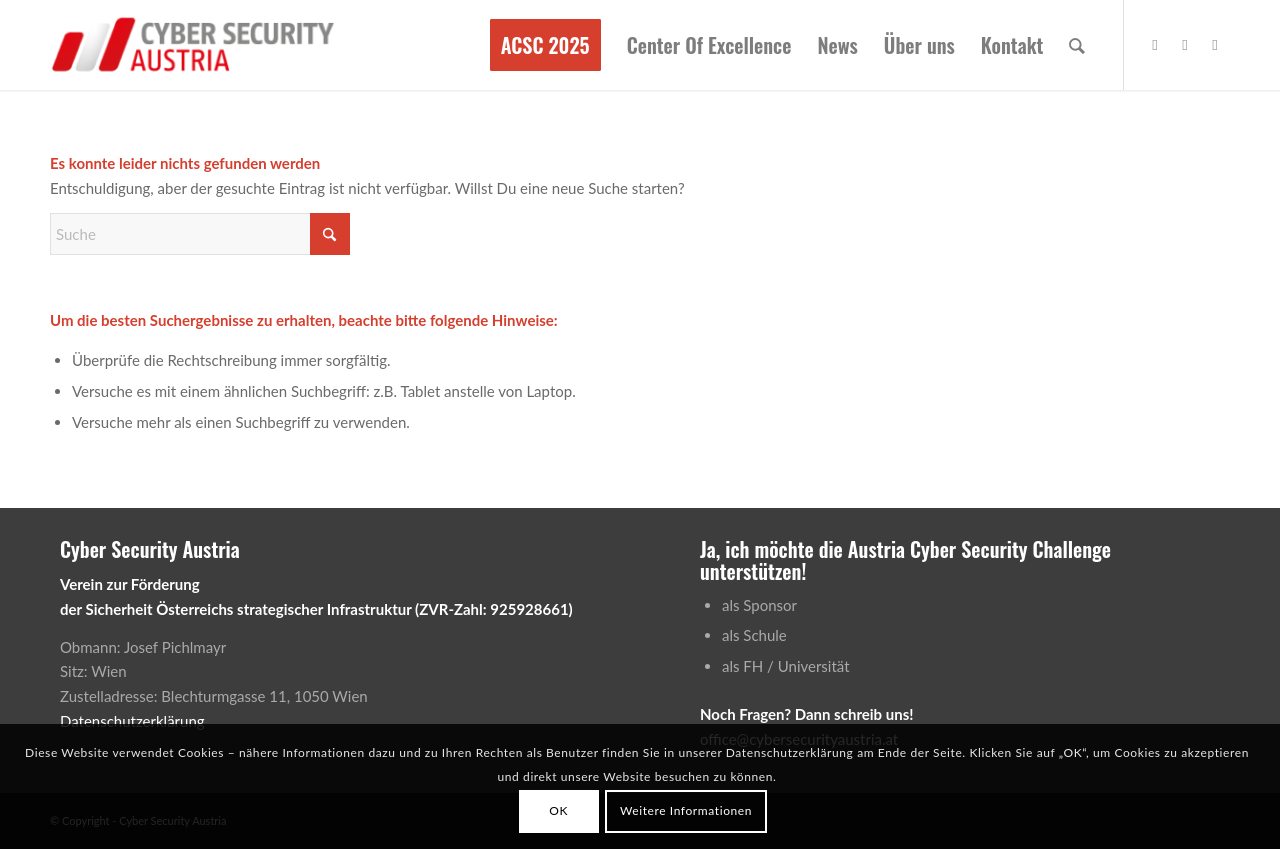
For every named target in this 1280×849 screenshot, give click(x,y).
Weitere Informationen (686, 810)
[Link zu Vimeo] (1185, 44)
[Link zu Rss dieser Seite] (1215, 44)
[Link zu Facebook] (1155, 44)
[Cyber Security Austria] (193, 45)
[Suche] (1077, 45)
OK (558, 810)
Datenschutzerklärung (132, 721)
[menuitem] (545, 45)
